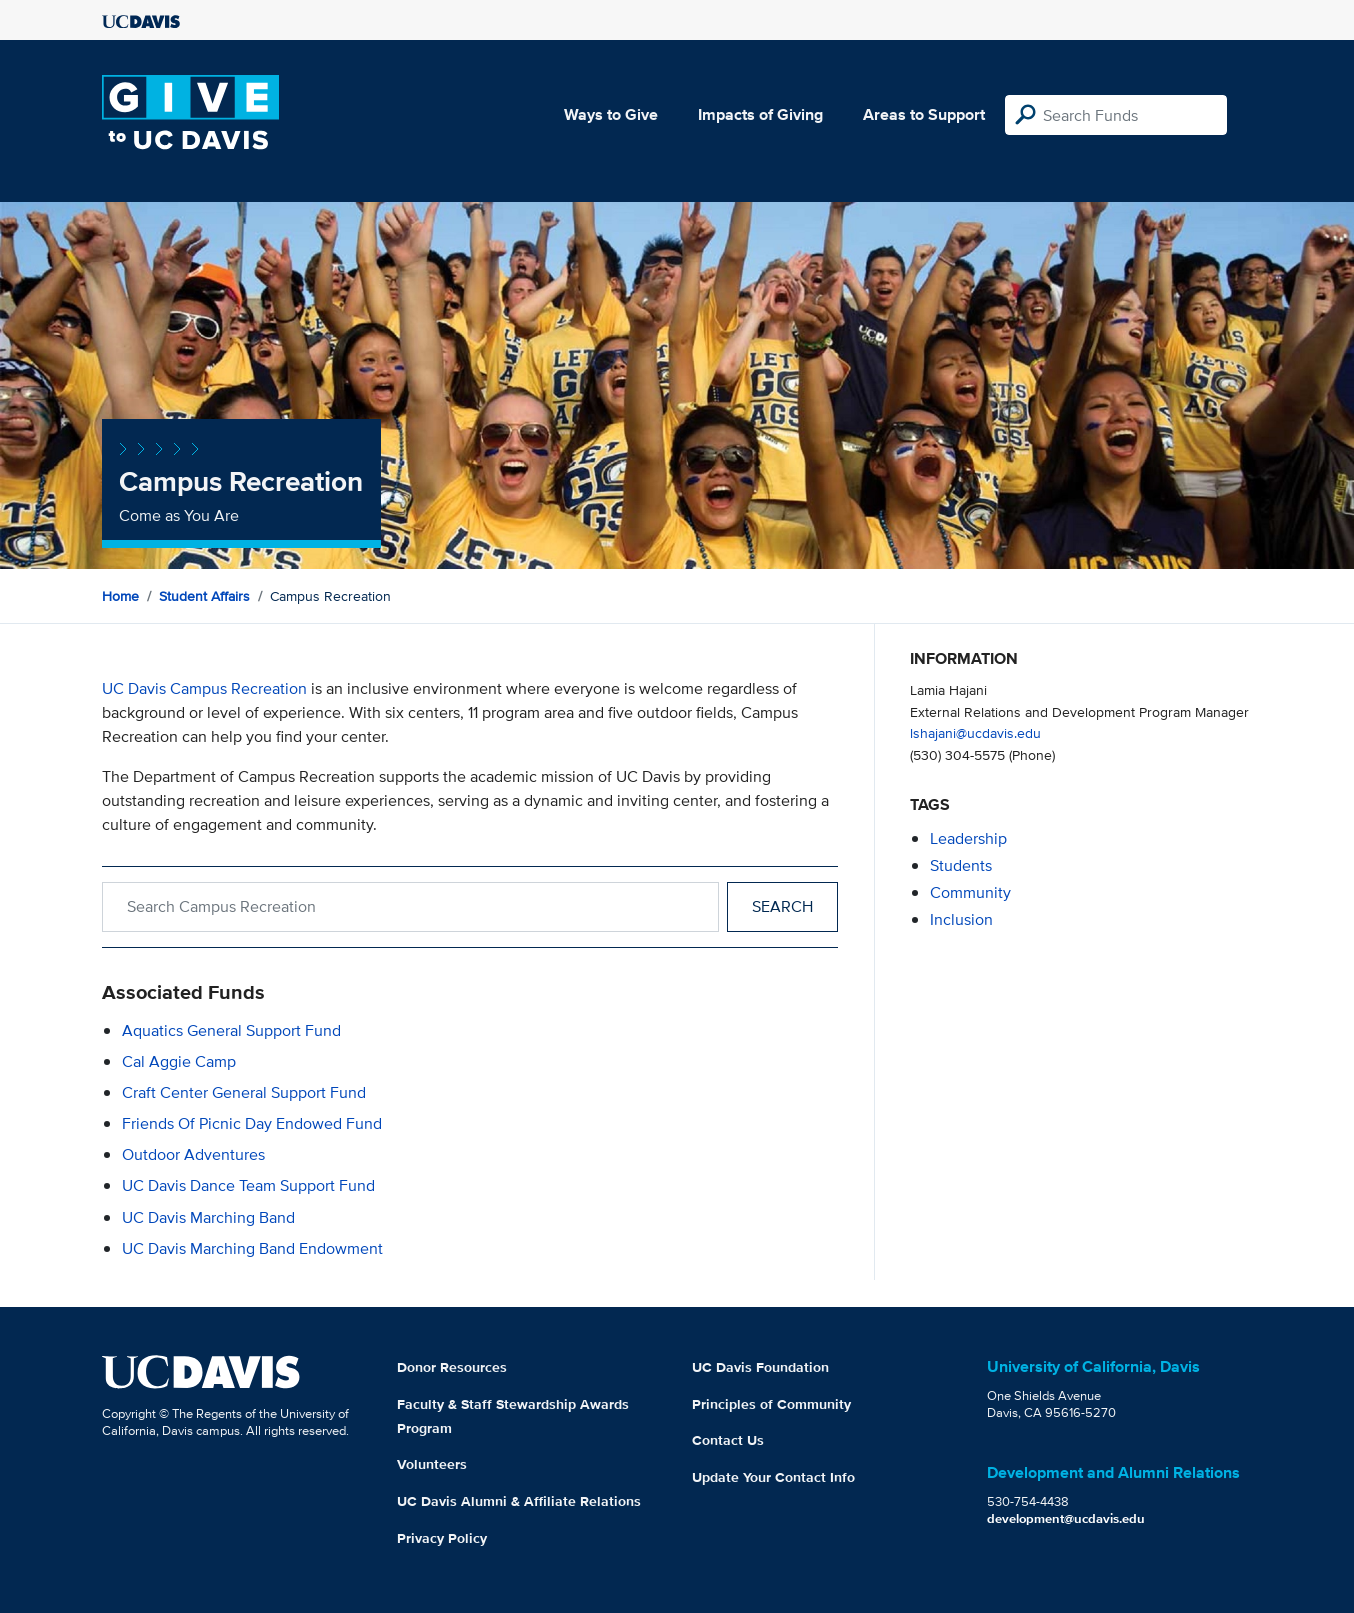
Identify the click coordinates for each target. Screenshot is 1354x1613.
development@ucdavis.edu (1066, 1518)
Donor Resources (452, 1367)
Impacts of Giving (760, 114)
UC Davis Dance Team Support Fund (248, 1185)
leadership (968, 838)
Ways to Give (611, 114)
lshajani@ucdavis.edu (975, 732)
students (961, 865)
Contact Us (728, 1440)
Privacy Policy (442, 1538)
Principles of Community (771, 1404)
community (970, 892)
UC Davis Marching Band (208, 1217)
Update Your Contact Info (773, 1477)
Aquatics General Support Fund (231, 1030)
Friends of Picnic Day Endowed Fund (252, 1123)
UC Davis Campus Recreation (204, 688)
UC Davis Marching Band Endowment (252, 1248)
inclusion (961, 919)
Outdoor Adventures (193, 1154)
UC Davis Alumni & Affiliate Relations (519, 1501)
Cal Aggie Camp (179, 1061)
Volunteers (432, 1464)
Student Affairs (204, 596)
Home (120, 596)
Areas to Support (924, 114)
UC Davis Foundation (760, 1367)
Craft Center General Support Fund (244, 1092)
